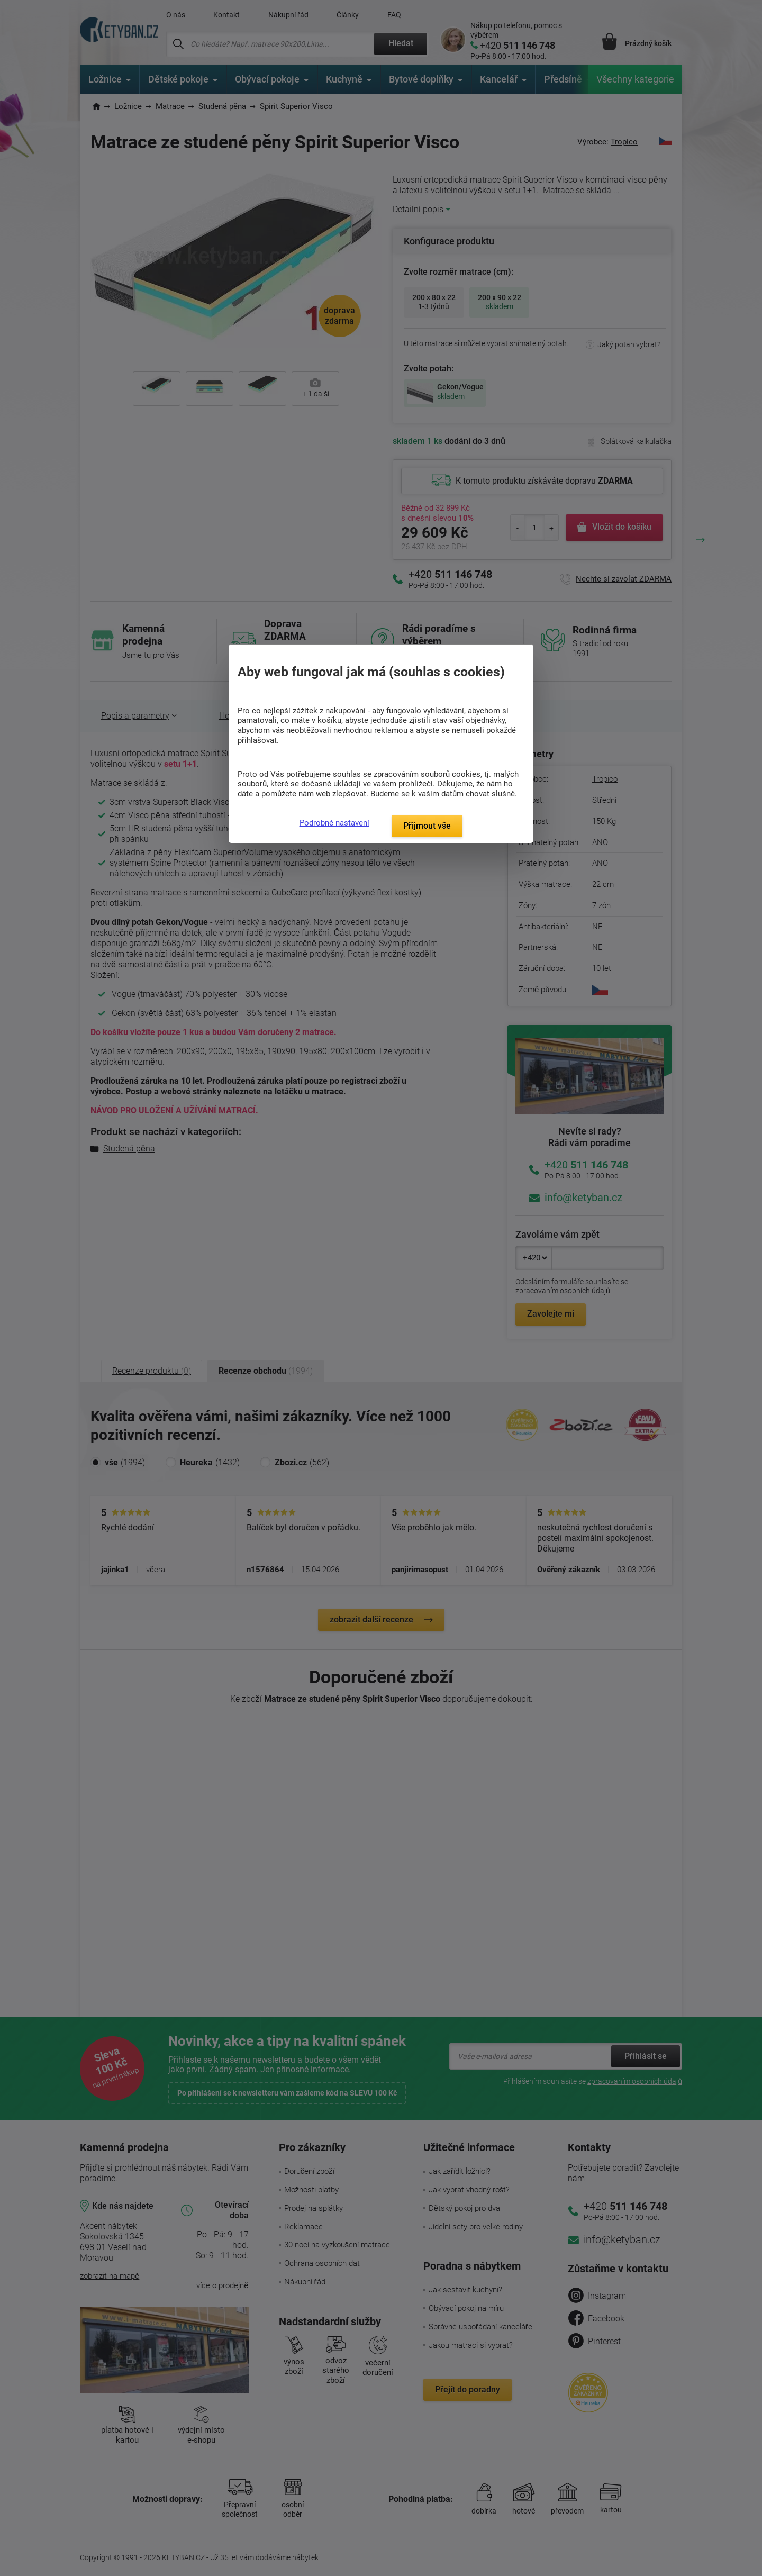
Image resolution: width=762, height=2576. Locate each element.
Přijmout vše (427, 826)
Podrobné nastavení (334, 823)
